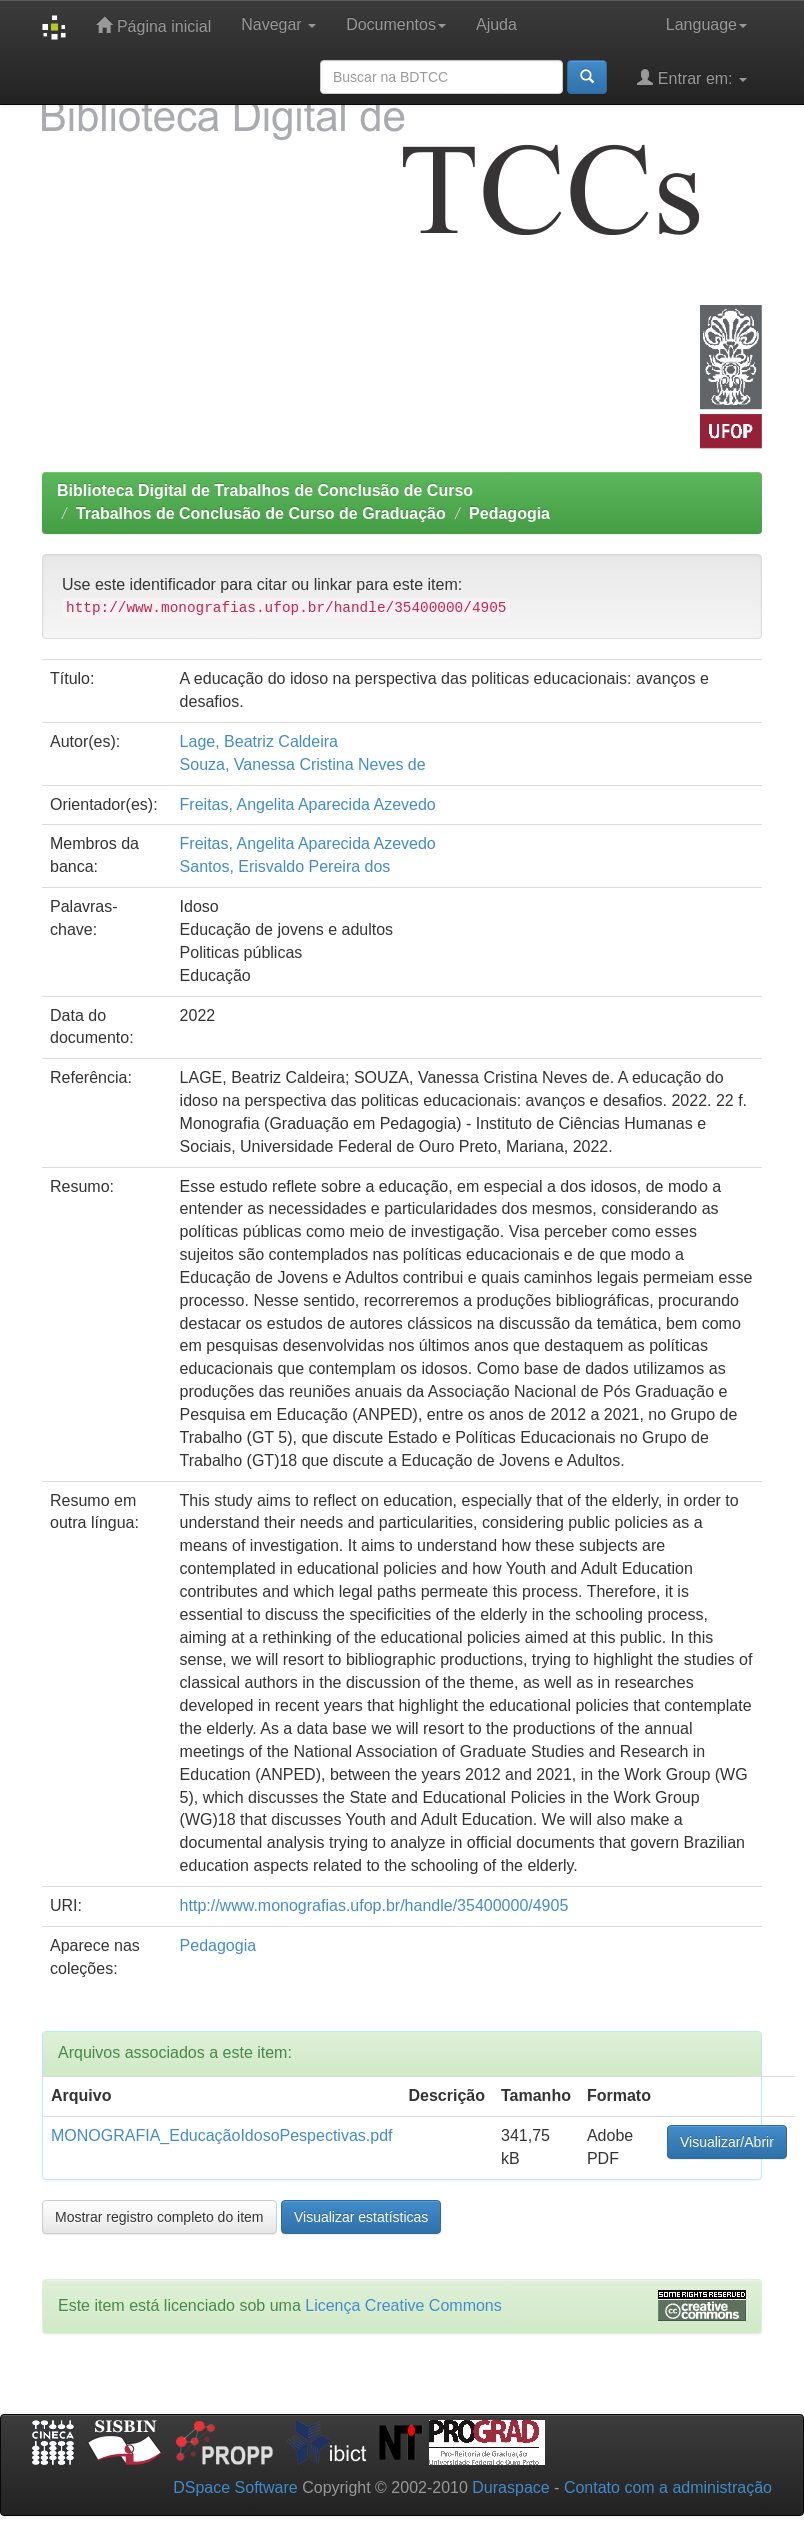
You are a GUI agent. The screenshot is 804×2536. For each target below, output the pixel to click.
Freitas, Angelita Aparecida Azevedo (308, 804)
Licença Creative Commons (403, 2305)
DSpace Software (235, 2487)
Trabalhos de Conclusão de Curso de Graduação (261, 513)
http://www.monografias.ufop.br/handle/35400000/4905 (374, 1905)
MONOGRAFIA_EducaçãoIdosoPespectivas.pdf (222, 2135)
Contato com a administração (668, 2487)
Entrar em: (692, 77)
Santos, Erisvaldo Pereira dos (285, 866)
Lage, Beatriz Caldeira (259, 741)
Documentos (396, 24)
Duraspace (510, 2487)
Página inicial (153, 25)
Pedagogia (509, 513)
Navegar (278, 24)
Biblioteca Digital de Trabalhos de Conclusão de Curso (265, 490)
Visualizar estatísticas (361, 2217)
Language (706, 24)
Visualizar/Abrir (727, 2142)
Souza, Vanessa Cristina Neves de (303, 764)
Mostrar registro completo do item (159, 2217)
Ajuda (496, 24)
